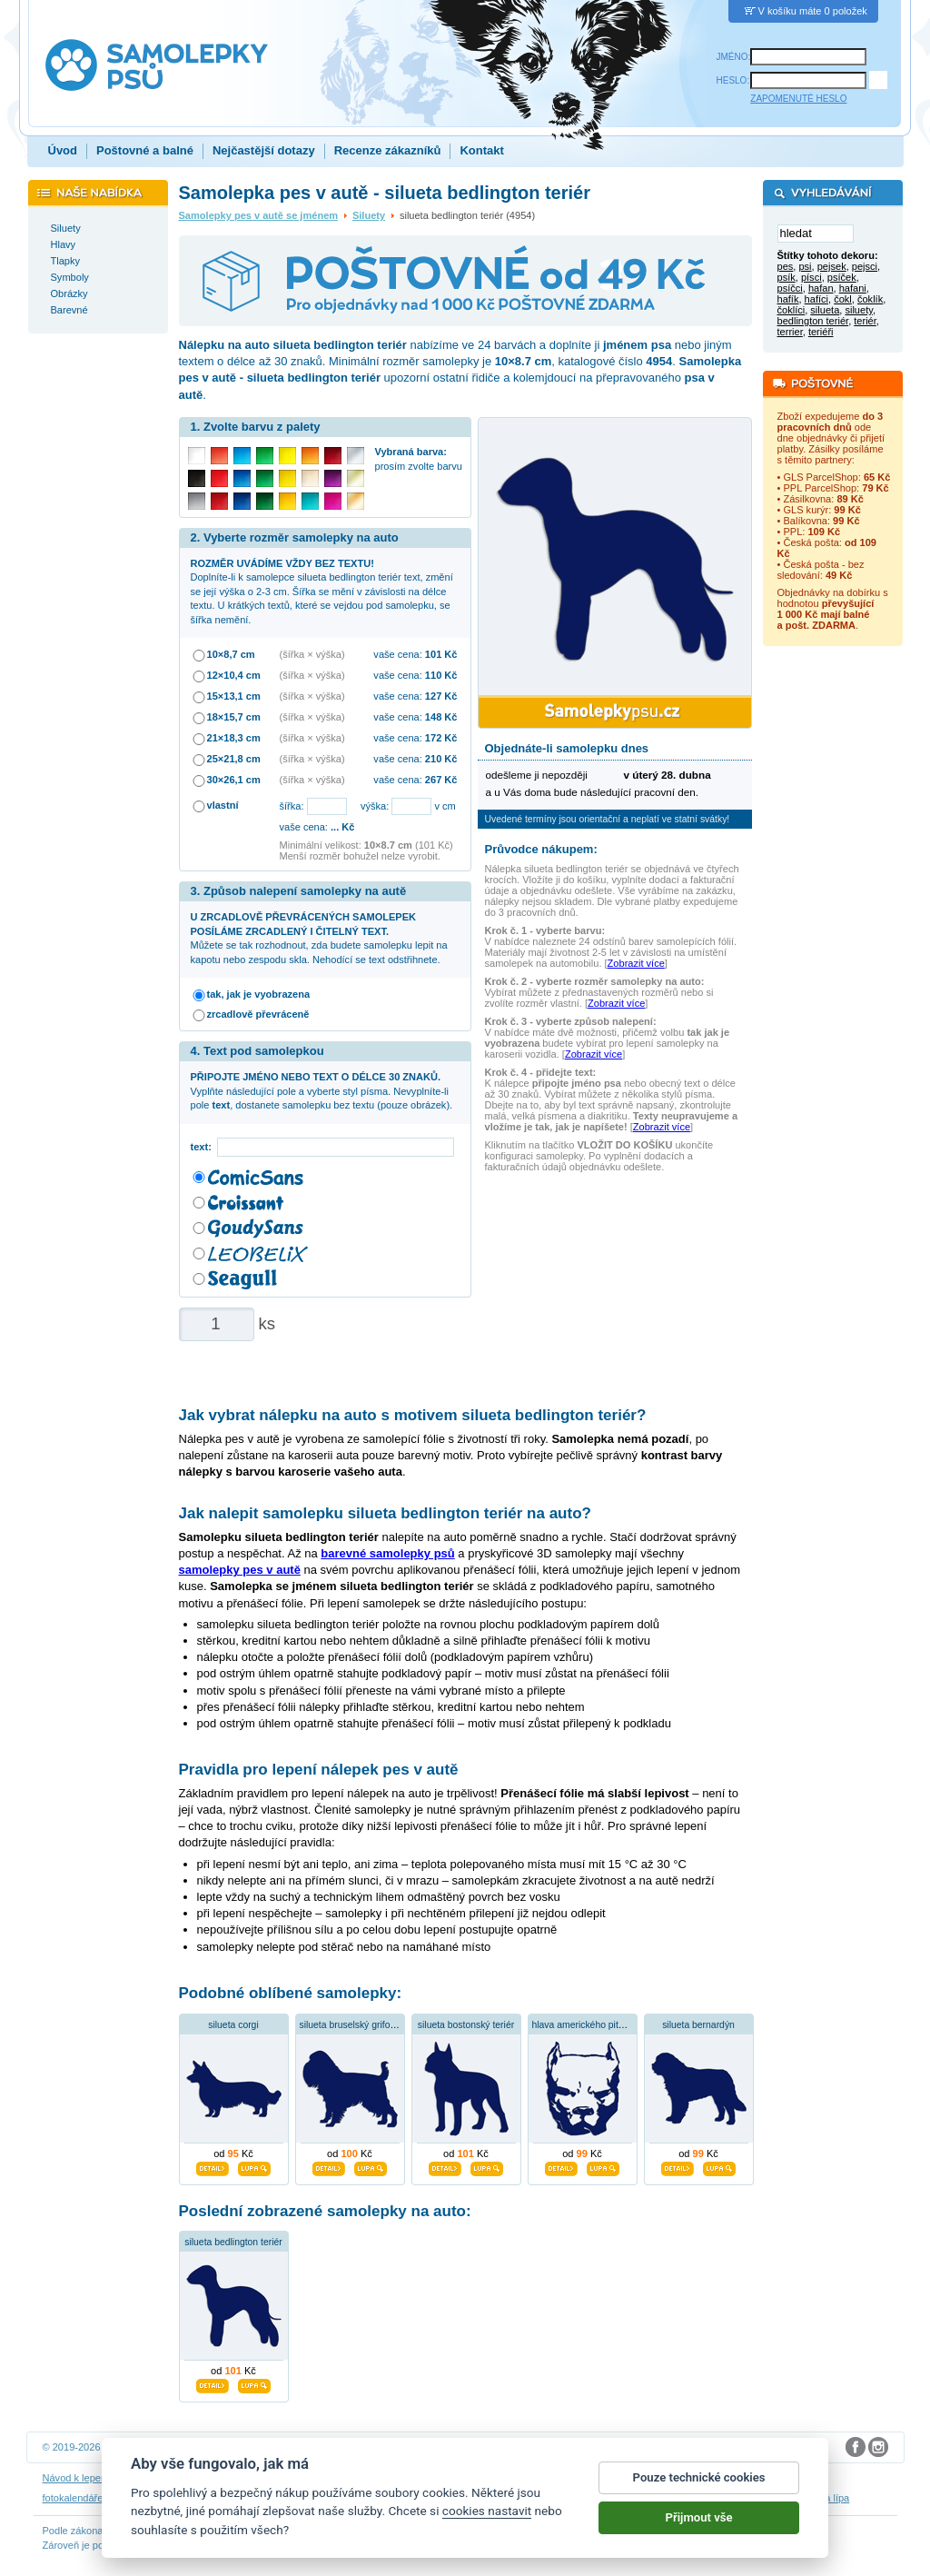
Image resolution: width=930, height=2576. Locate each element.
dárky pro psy (599, 2497)
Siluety (368, 215)
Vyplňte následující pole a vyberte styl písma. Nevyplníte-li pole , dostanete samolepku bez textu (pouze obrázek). (322, 1090)
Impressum (633, 2477)
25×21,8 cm (234, 758)
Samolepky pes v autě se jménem (259, 215)
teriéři (821, 332)
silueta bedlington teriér (233, 2242)
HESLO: (733, 80)
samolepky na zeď (322, 2497)
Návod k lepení (76, 2477)
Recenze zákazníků (387, 150)
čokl (843, 299)
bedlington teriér (813, 321)
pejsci (864, 267)
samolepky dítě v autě (511, 2497)
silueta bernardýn (698, 2025)
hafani (852, 288)
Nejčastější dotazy (264, 150)
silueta (824, 310)
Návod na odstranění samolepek (189, 2477)
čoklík (870, 299)
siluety (859, 310)
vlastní (223, 805)
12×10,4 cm (234, 675)
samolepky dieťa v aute (221, 2497)
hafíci (816, 299)
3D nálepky (136, 2497)
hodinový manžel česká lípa (788, 2497)
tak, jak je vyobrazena (259, 994)
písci (811, 278)
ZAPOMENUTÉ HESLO (798, 99)
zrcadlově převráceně (258, 1014)
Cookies (504, 2477)
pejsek (831, 267)
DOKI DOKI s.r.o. (269, 2447)
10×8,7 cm (231, 654)
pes (785, 267)
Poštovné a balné (144, 150)
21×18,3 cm (234, 737)
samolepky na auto (413, 2497)
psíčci (790, 288)
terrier (790, 332)
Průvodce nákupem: (541, 849)
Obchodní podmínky (315, 2477)
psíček (841, 278)
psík (786, 278)
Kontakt (481, 150)
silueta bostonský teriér (466, 2025)
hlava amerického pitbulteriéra (595, 2025)
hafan (821, 288)
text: (204, 1146)
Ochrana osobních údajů (422, 2477)
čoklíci (791, 310)
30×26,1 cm (234, 779)
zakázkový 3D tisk (677, 2497)
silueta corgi (233, 2025)
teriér (865, 321)
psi (804, 267)
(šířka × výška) (312, 654)
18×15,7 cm (234, 716)
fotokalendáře (73, 2497)
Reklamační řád (565, 2477)
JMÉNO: (734, 57)
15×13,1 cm (234, 696)
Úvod (63, 150)
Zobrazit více (636, 963)
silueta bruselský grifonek (353, 2025)
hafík (788, 299)
